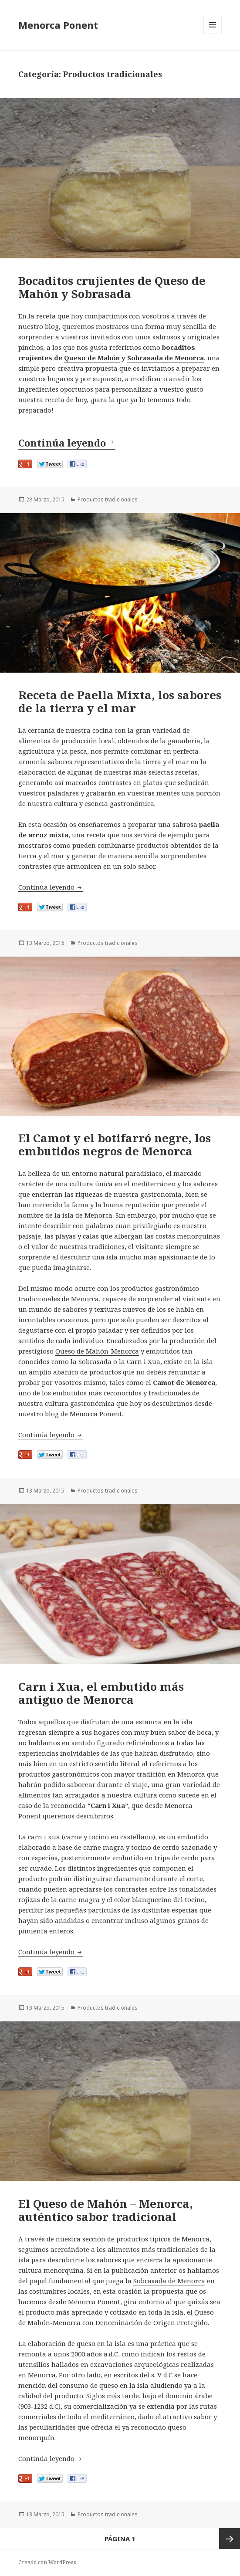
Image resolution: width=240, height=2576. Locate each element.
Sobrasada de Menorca (165, 357)
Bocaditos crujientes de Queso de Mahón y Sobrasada (112, 287)
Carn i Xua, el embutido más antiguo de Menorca (101, 1693)
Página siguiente (229, 2538)
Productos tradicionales (108, 499)
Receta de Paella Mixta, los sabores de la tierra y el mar (119, 701)
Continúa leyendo (66, 442)
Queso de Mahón (92, 357)
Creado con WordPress (47, 2562)
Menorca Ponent (58, 24)
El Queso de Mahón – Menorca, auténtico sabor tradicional (105, 2210)
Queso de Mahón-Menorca (97, 1351)
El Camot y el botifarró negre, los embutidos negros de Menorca (114, 1144)
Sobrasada (95, 1361)
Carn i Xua (143, 1361)
